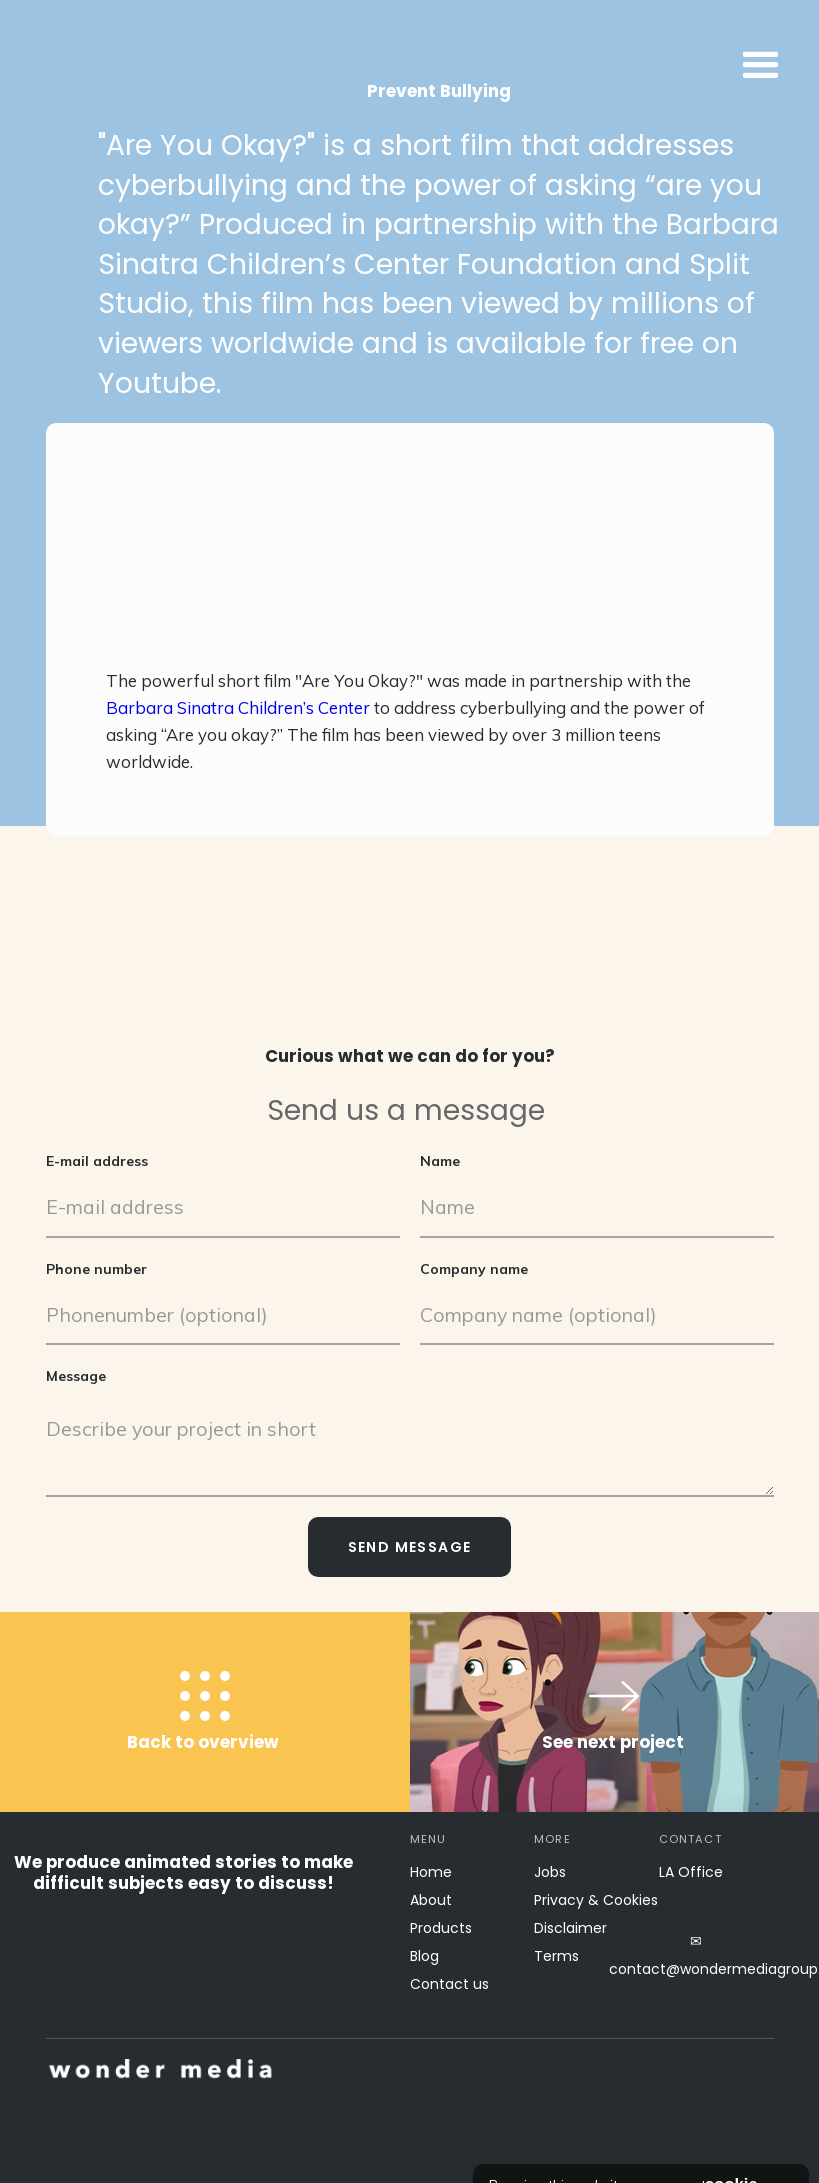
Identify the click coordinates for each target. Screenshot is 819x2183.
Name (440, 1161)
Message (76, 1376)
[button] (600, 66)
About (431, 1900)
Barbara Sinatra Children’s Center (238, 707)
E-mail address (97, 1161)
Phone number (96, 1269)
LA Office (691, 1872)
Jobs (550, 1872)
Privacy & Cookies (596, 1900)
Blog (424, 1956)
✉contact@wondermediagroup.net (696, 1955)
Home (431, 1872)
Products (441, 1928)
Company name (474, 1269)
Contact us (449, 1984)
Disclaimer (570, 1928)
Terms (556, 1956)
